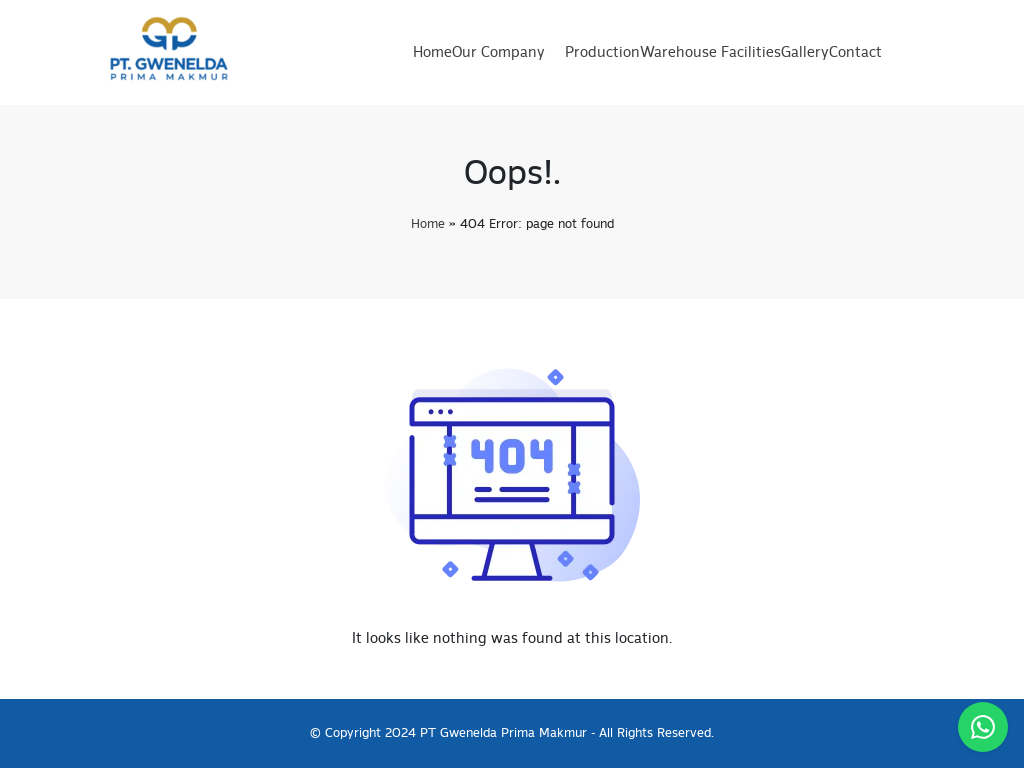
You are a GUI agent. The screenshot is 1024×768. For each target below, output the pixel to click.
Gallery (805, 53)
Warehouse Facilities (710, 53)
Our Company (498, 53)
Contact (855, 53)
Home (432, 53)
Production (602, 53)
